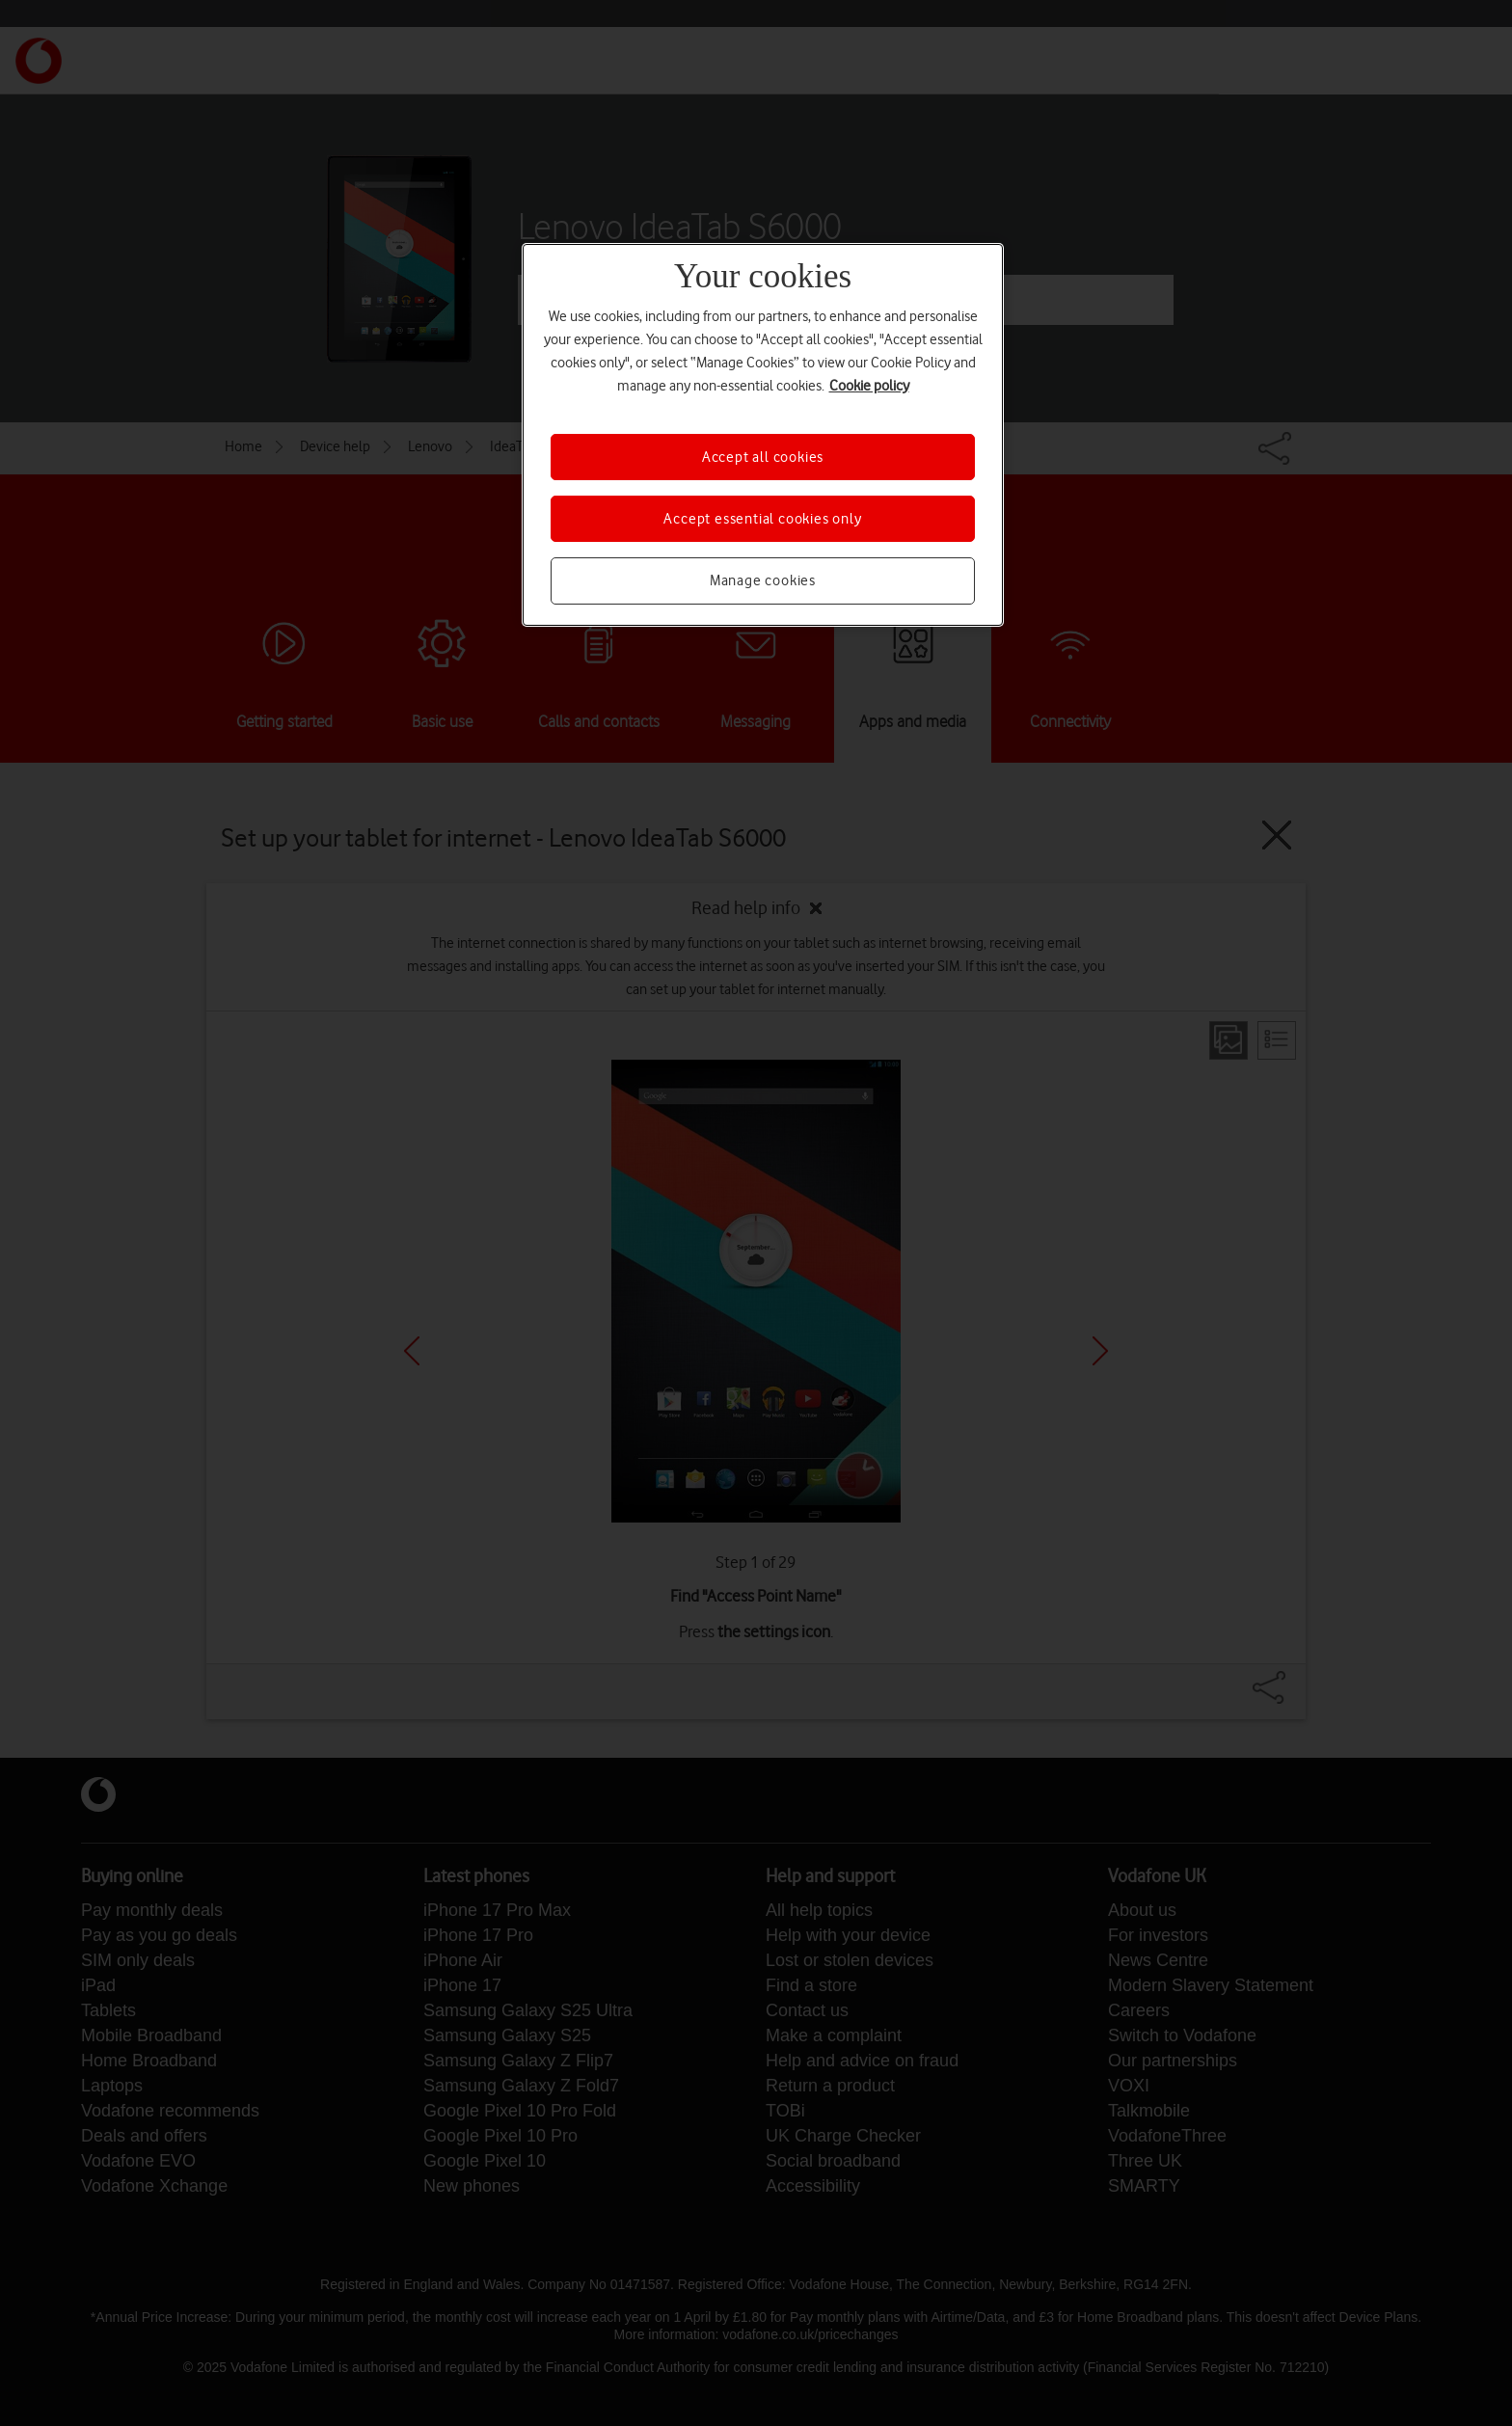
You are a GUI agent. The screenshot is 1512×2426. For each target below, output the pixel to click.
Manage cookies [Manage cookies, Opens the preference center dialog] (763, 580)
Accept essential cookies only (762, 518)
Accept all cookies (763, 457)
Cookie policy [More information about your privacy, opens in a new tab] (869, 385)
